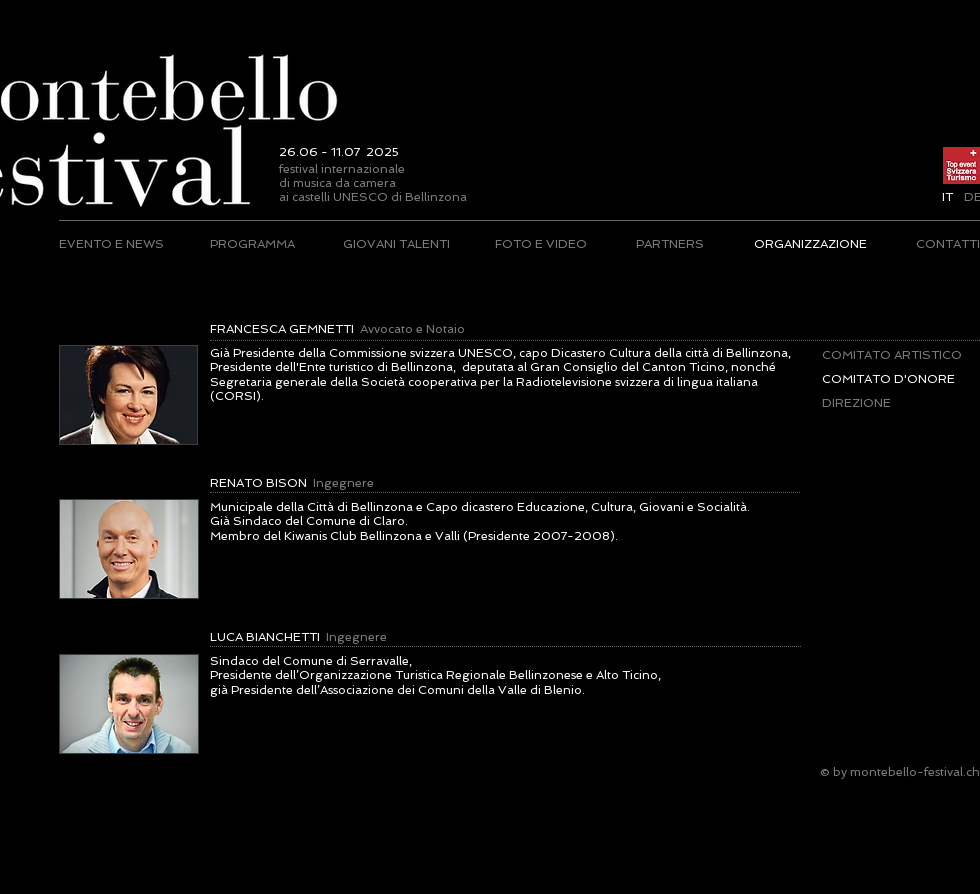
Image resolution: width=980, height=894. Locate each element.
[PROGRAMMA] (252, 244)
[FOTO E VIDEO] (541, 244)
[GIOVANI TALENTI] (396, 244)
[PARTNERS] (669, 244)
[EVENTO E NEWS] (112, 244)
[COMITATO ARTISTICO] (892, 355)
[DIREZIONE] (899, 403)
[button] (947, 197)
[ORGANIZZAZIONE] (810, 244)
